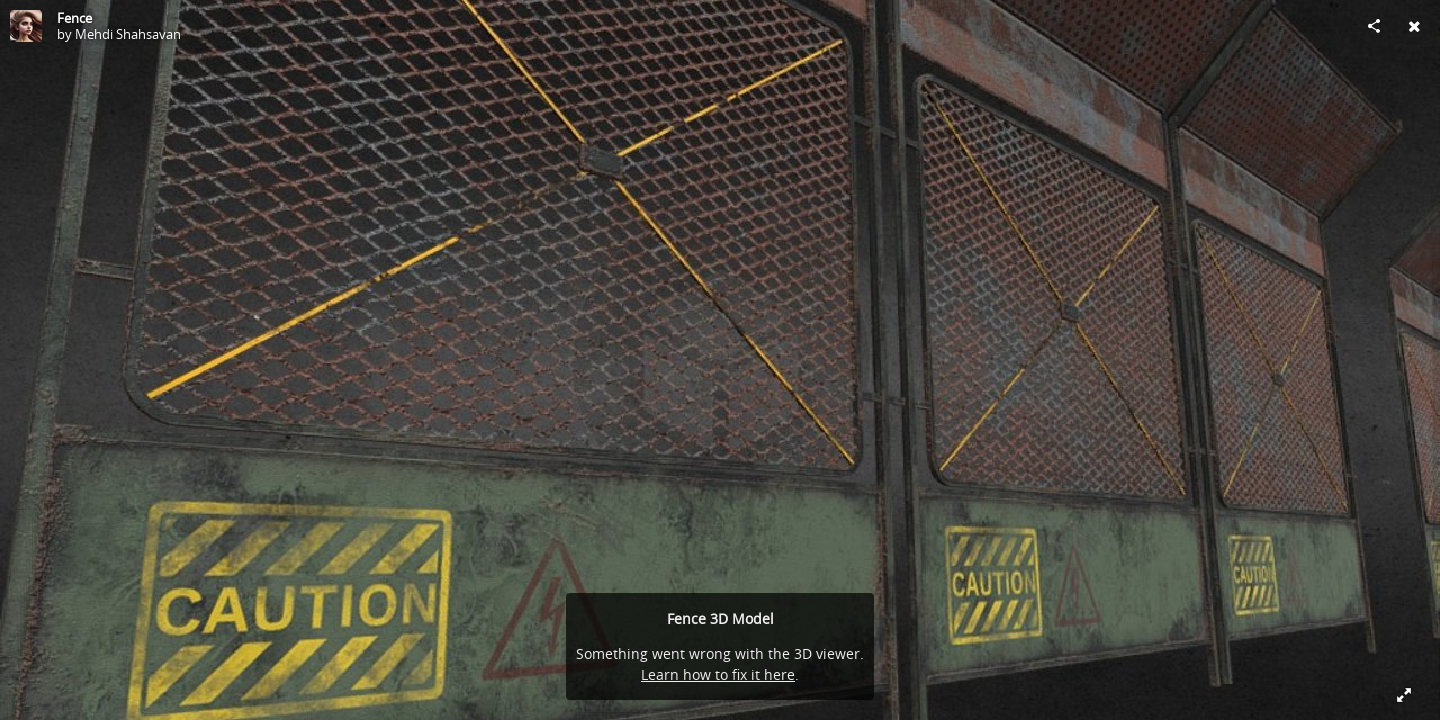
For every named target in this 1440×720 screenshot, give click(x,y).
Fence (74, 18)
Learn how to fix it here (718, 674)
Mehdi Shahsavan (128, 34)
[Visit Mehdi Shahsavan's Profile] (26, 26)
